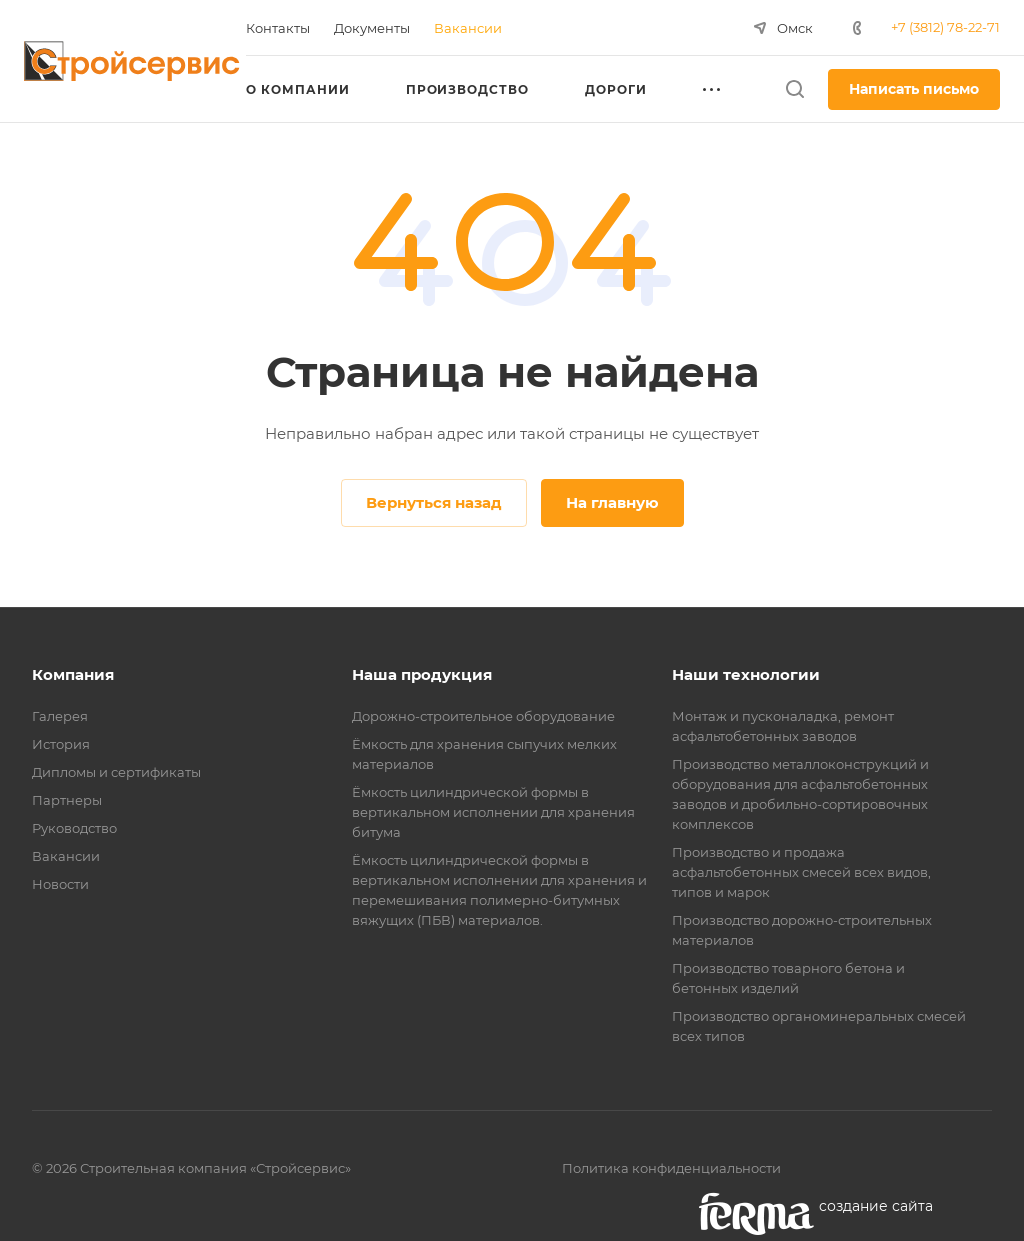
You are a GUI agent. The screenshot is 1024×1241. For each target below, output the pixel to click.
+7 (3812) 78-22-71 (945, 27)
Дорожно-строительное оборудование (483, 716)
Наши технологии (746, 674)
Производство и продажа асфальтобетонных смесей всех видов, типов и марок (801, 872)
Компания (73, 674)
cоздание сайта (876, 1206)
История (61, 744)
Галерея (60, 716)
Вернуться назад (434, 502)
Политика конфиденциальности (671, 1168)
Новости (60, 884)
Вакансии (66, 856)
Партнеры (67, 800)
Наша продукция (422, 674)
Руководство (74, 828)
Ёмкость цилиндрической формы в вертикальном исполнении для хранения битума (493, 812)
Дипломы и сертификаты (116, 772)
